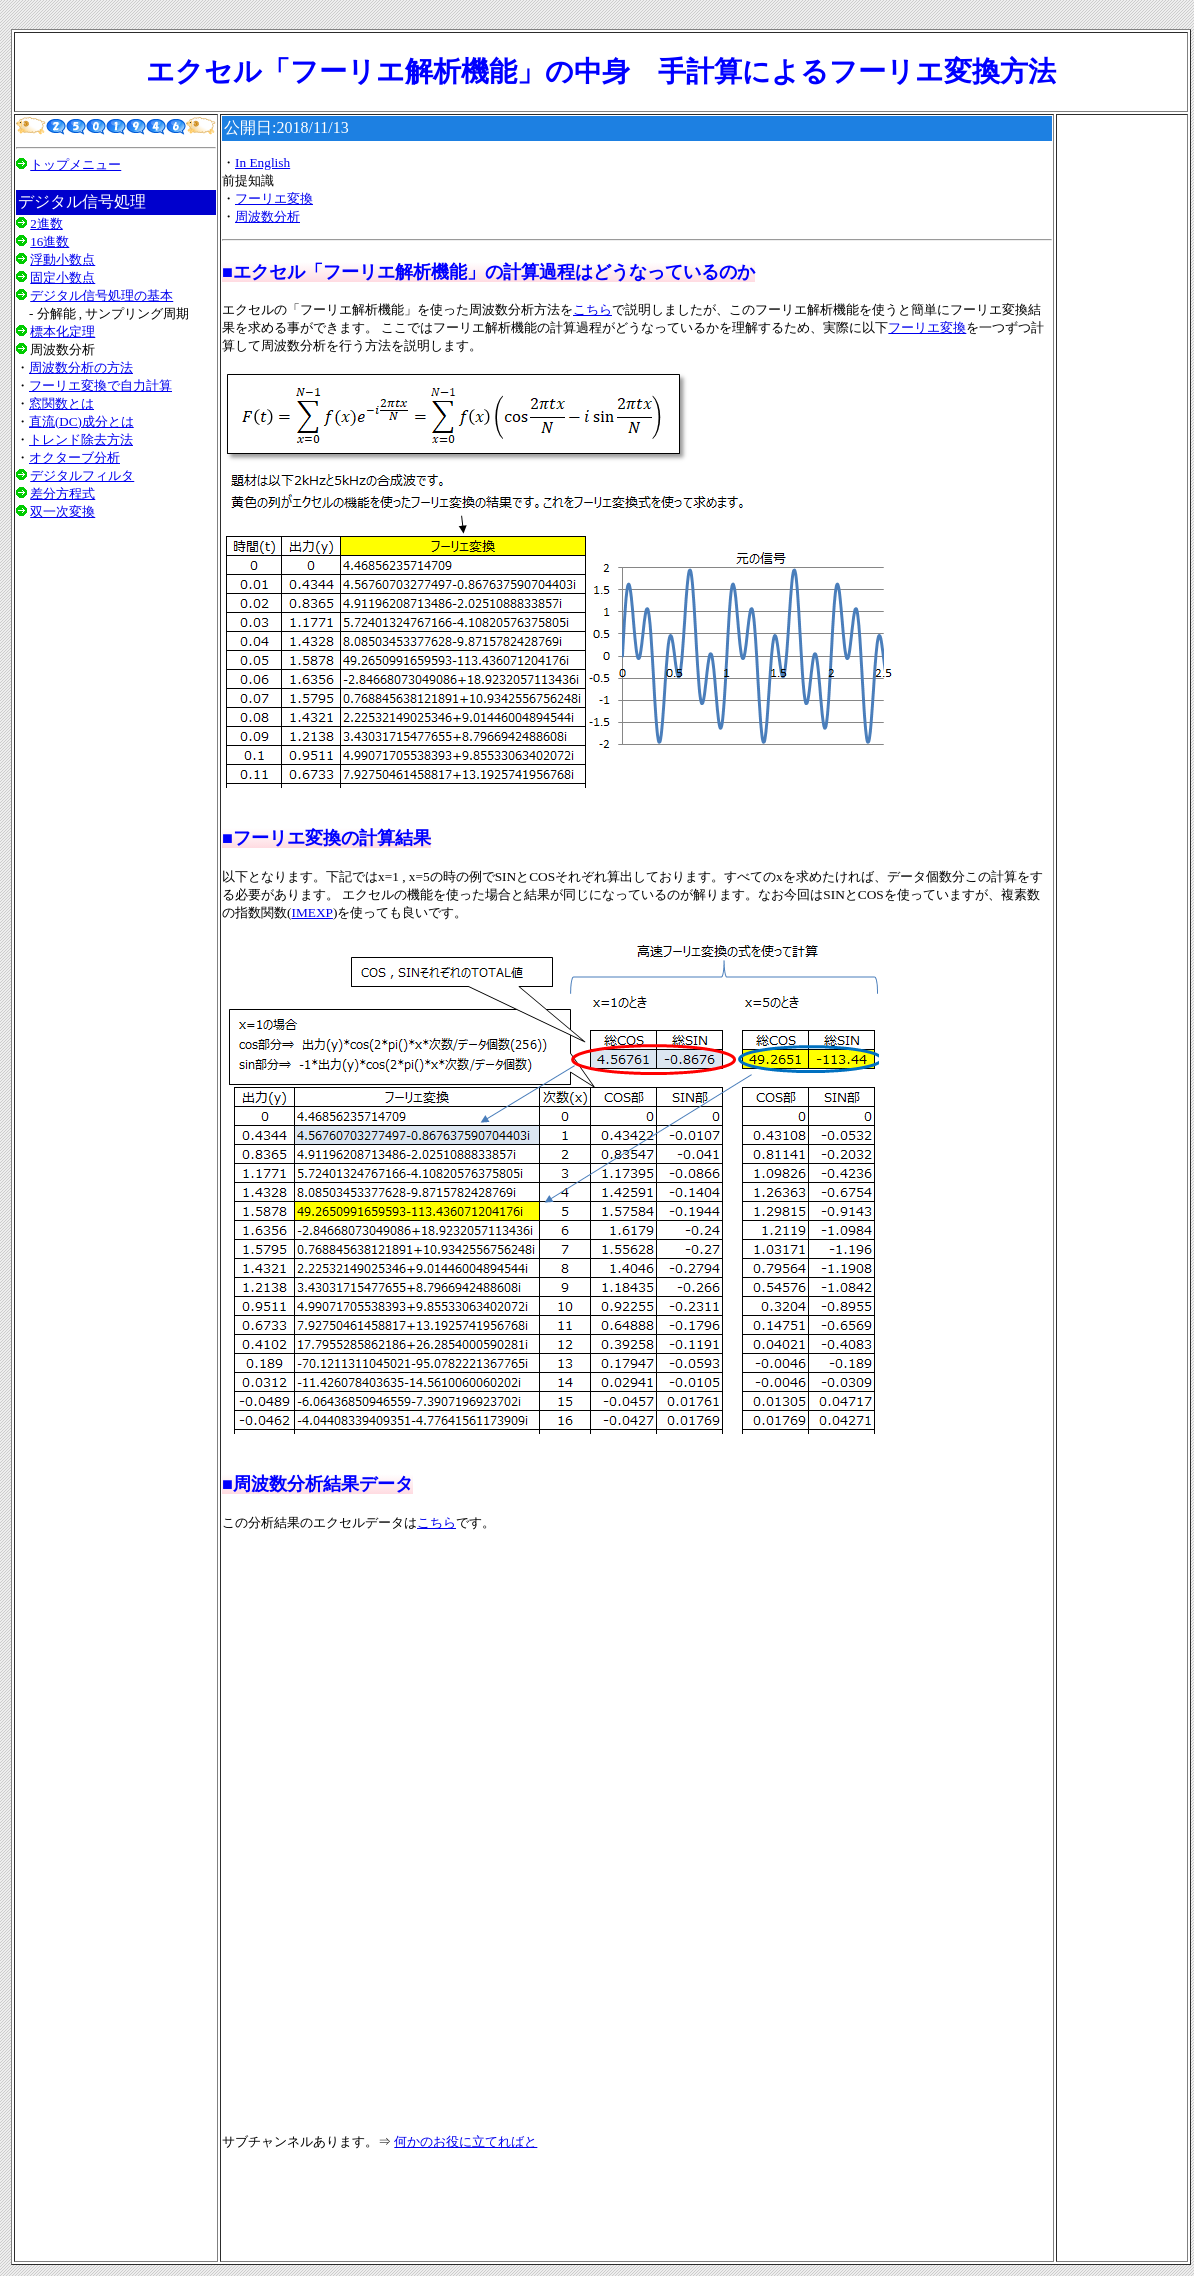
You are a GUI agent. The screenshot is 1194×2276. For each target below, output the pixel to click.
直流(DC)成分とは (81, 421)
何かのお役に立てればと (465, 2141)
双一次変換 (62, 511)
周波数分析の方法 (81, 367)
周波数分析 (267, 216)
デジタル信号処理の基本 (101, 295)
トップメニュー (75, 164)
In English (262, 162)
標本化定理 (62, 331)
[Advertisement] (116, 787)
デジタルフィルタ (82, 475)
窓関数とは (61, 403)
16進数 (49, 241)
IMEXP (311, 912)
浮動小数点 (62, 259)
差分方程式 (62, 493)
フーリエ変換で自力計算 (100, 385)
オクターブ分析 (74, 457)
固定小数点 (62, 277)
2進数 (46, 223)
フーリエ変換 (274, 198)
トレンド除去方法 (81, 439)
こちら (592, 309)
